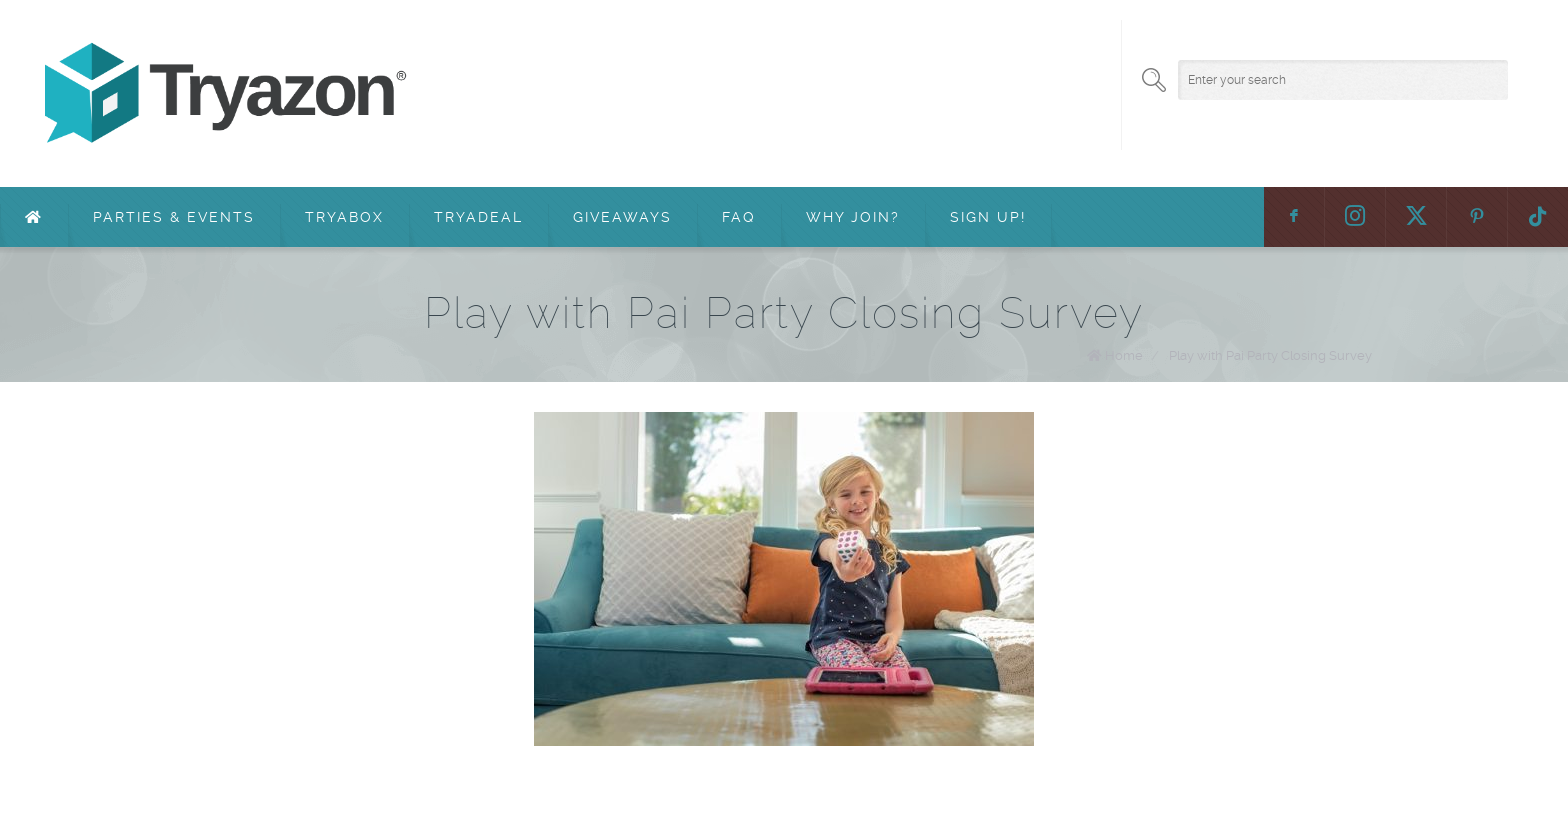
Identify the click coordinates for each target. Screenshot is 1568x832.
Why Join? (853, 217)
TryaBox (344, 217)
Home (1124, 355)
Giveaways (622, 217)
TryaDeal (478, 217)
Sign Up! (988, 217)
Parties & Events (174, 217)
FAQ (739, 217)
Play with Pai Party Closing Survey (1270, 355)
